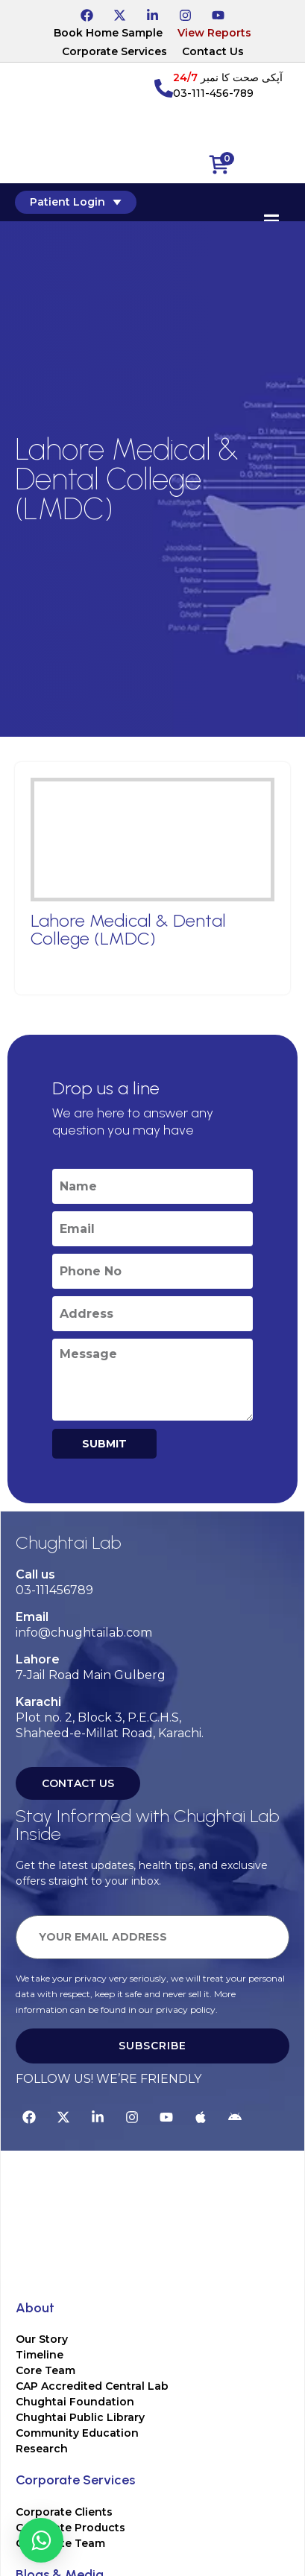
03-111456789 (54, 1590)
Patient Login (76, 202)
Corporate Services (114, 51)
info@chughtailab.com (84, 1632)
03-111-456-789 (213, 93)
